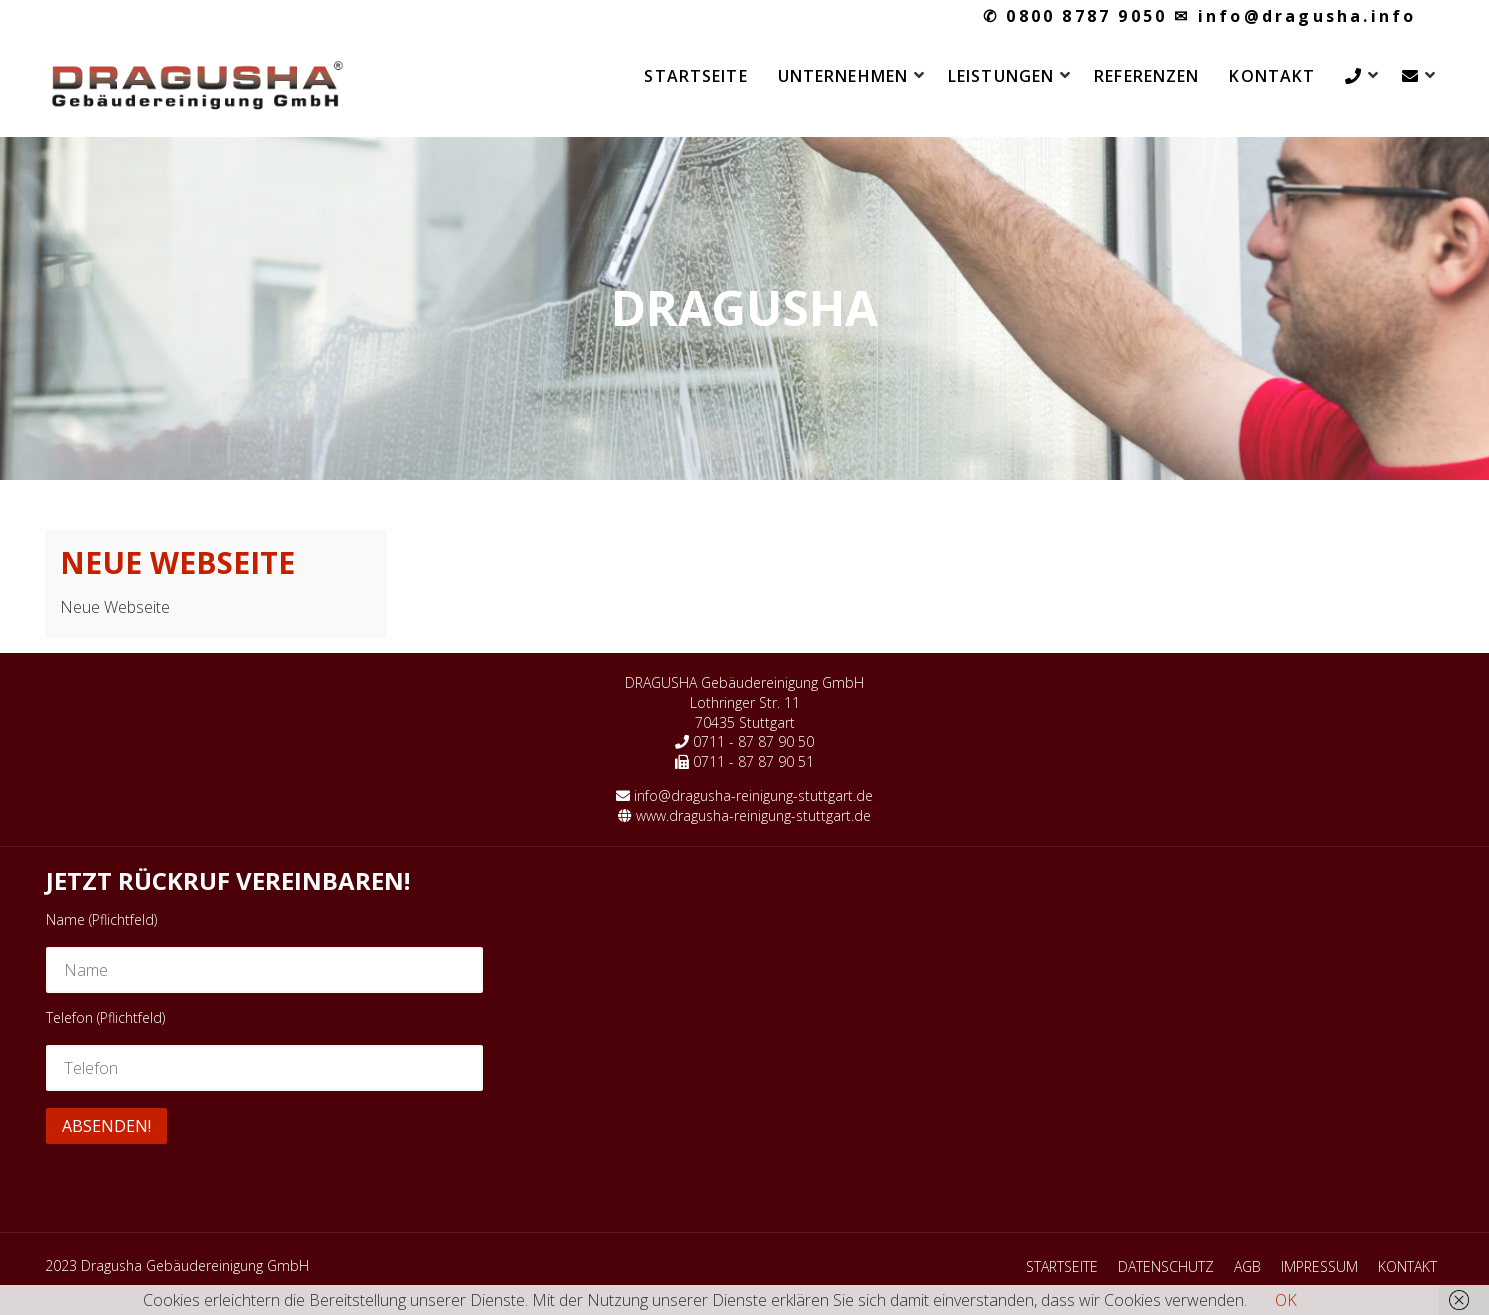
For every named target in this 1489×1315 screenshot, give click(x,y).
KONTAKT (1272, 76)
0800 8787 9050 (1075, 16)
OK (1286, 1300)
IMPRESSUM (1319, 1266)
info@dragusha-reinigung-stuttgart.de (753, 795)
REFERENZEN (1146, 76)
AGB (1247, 1266)
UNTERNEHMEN (843, 76)
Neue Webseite (177, 562)
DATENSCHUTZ (1166, 1266)
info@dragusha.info (1295, 16)
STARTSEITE (695, 76)
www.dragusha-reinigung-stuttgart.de (753, 815)
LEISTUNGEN (1001, 76)
